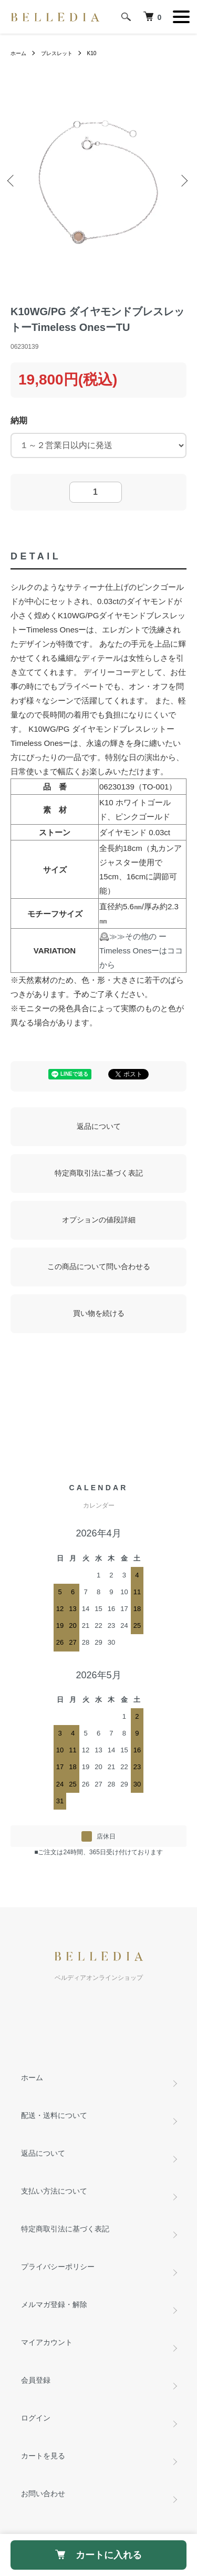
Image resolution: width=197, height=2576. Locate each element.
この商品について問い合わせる (98, 1266)
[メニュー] (181, 17)
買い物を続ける (99, 1313)
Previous (13, 182)
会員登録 (35, 2380)
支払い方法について (54, 2191)
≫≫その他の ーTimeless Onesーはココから (141, 950)
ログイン (35, 2418)
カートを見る (43, 2456)
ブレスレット (56, 53)
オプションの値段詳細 (99, 1220)
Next (184, 182)
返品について (99, 1126)
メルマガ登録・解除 (54, 2304)
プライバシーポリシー (58, 2266)
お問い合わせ (43, 2493)
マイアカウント (46, 2342)
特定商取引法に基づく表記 (99, 1173)
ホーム (18, 53)
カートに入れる (98, 2555)
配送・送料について (54, 2115)
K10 (92, 53)
